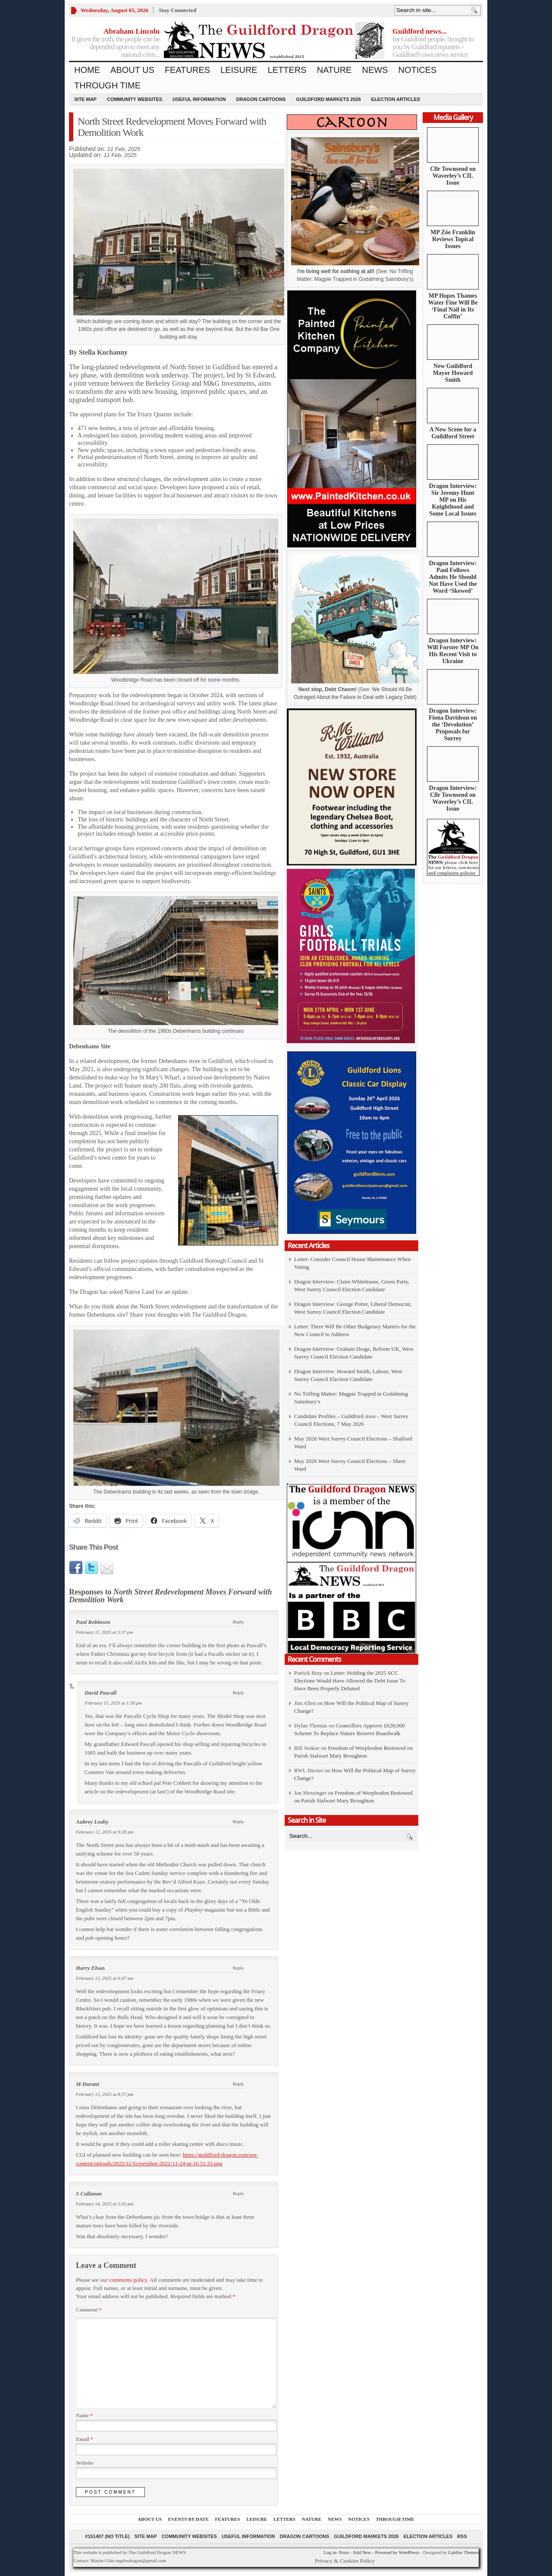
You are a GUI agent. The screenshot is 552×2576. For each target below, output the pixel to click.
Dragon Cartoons (261, 99)
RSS (462, 2536)
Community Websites (134, 99)
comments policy (128, 2280)
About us (132, 70)
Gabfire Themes (463, 2552)
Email (84, 2439)
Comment (89, 2310)
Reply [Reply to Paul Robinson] (238, 1621)
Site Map (85, 99)
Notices (417, 70)
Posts (344, 2552)
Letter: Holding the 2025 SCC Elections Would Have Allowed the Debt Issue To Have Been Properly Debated (349, 1681)
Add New (362, 2552)
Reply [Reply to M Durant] (238, 2083)
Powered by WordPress (397, 2552)
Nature (334, 70)
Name (84, 2415)
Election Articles (395, 99)
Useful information (199, 99)
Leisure (238, 70)
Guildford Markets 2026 (328, 99)
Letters (287, 70)
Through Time (107, 85)
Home (87, 70)
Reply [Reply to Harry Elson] (238, 1967)
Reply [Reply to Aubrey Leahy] (238, 1821)
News (375, 70)
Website (85, 2463)
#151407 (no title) (107, 2536)
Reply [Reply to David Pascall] (238, 1692)
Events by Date (188, 2519)
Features (187, 70)
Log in (330, 2552)
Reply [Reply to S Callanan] (238, 2193)
